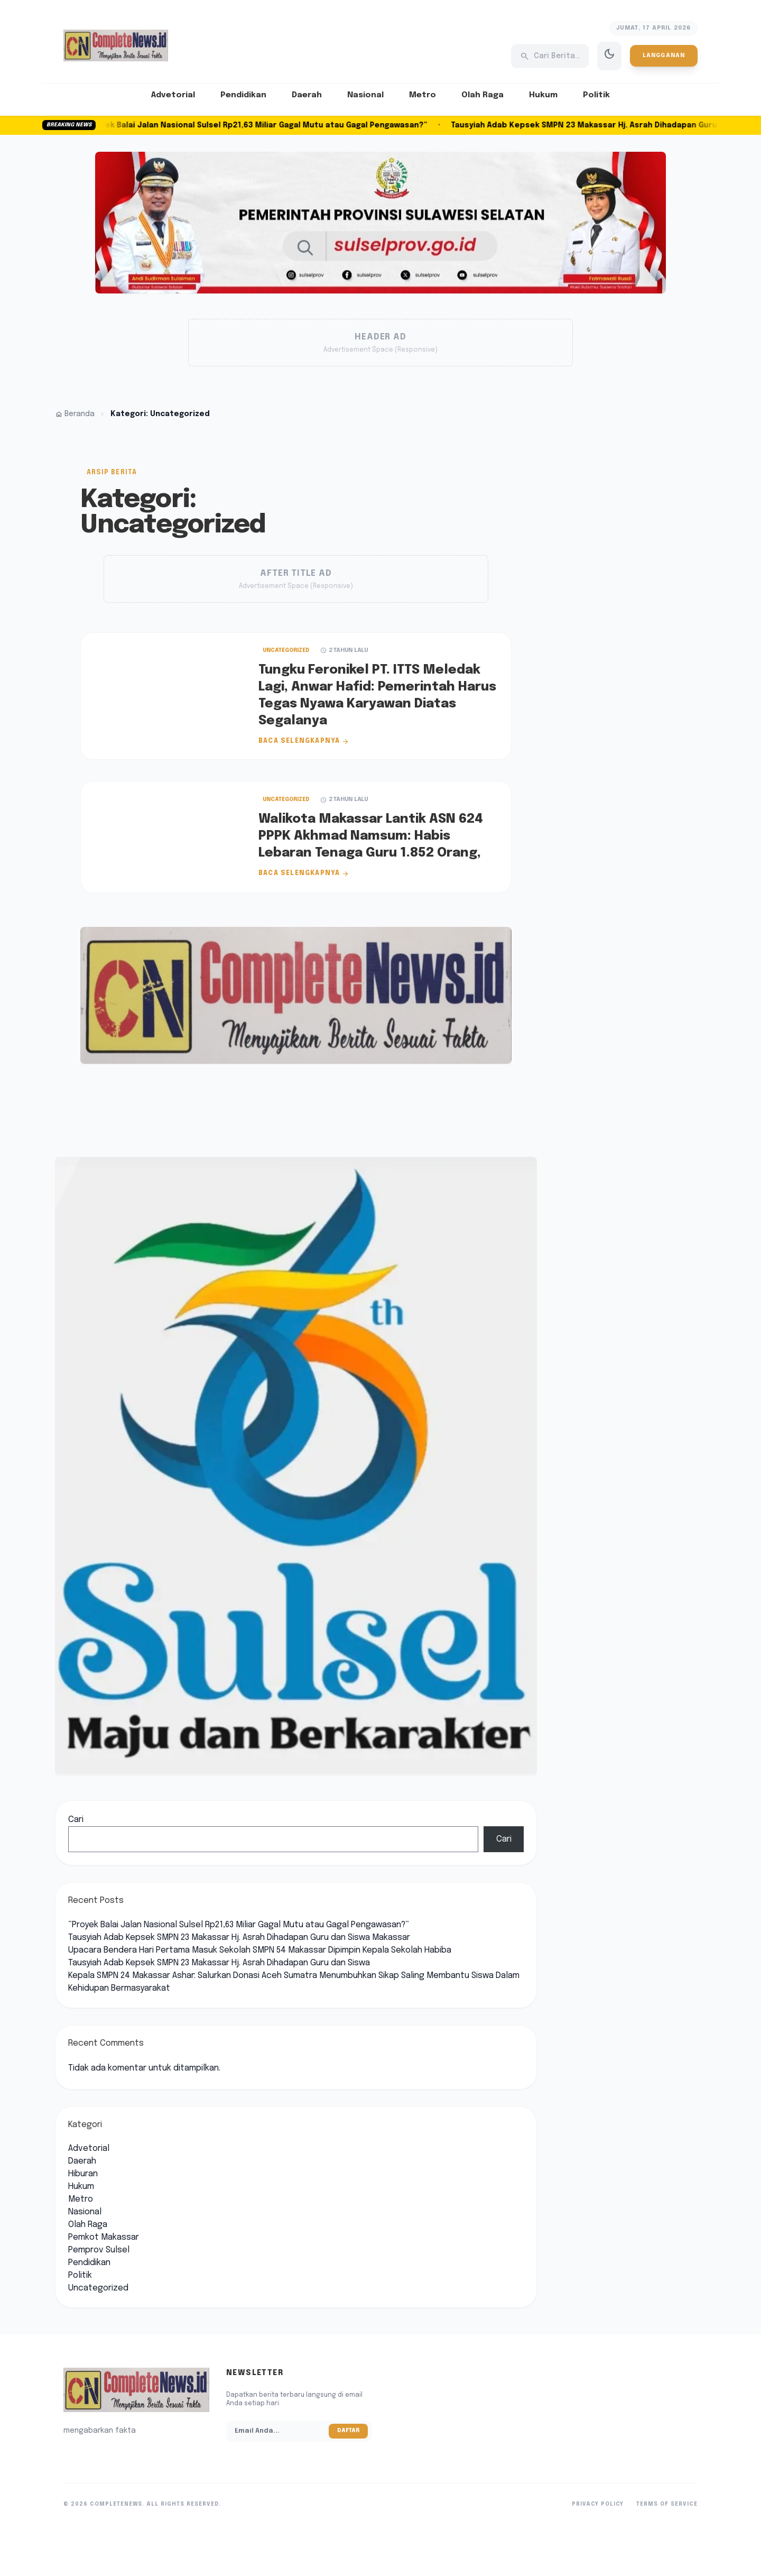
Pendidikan (243, 95)
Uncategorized (286, 650)
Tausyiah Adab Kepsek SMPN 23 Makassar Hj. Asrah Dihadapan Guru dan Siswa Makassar (239, 1937)
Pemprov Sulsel (98, 2250)
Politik (596, 95)
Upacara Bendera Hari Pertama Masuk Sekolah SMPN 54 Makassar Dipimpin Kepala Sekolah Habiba (259, 1950)
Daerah (307, 95)
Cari (75, 1819)
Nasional (365, 95)
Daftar (348, 2430)
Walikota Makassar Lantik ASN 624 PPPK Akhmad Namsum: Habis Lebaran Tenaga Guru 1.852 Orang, (370, 836)
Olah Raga (482, 95)
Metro (422, 95)
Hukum (543, 95)
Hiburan (83, 2173)
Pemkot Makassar (103, 2237)
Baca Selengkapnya (303, 741)
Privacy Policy (598, 2504)
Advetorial (173, 95)
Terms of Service (667, 2504)
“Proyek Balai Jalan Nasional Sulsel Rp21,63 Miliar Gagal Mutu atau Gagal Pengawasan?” (261, 125)
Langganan (664, 55)
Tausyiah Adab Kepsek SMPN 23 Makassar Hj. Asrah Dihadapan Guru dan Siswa (219, 1962)
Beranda (75, 414)
